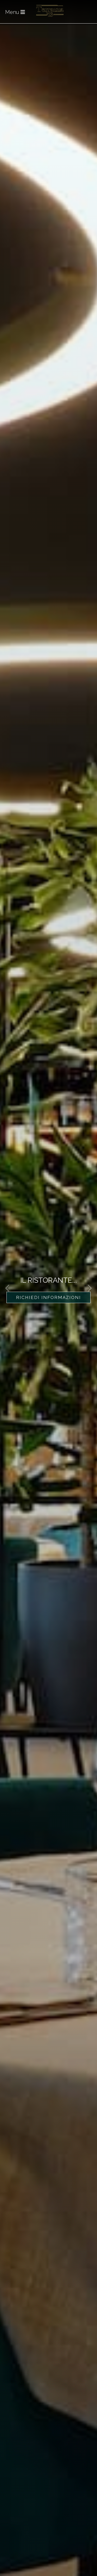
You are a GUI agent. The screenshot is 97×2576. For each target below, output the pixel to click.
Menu (15, 12)
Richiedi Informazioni (48, 1297)
